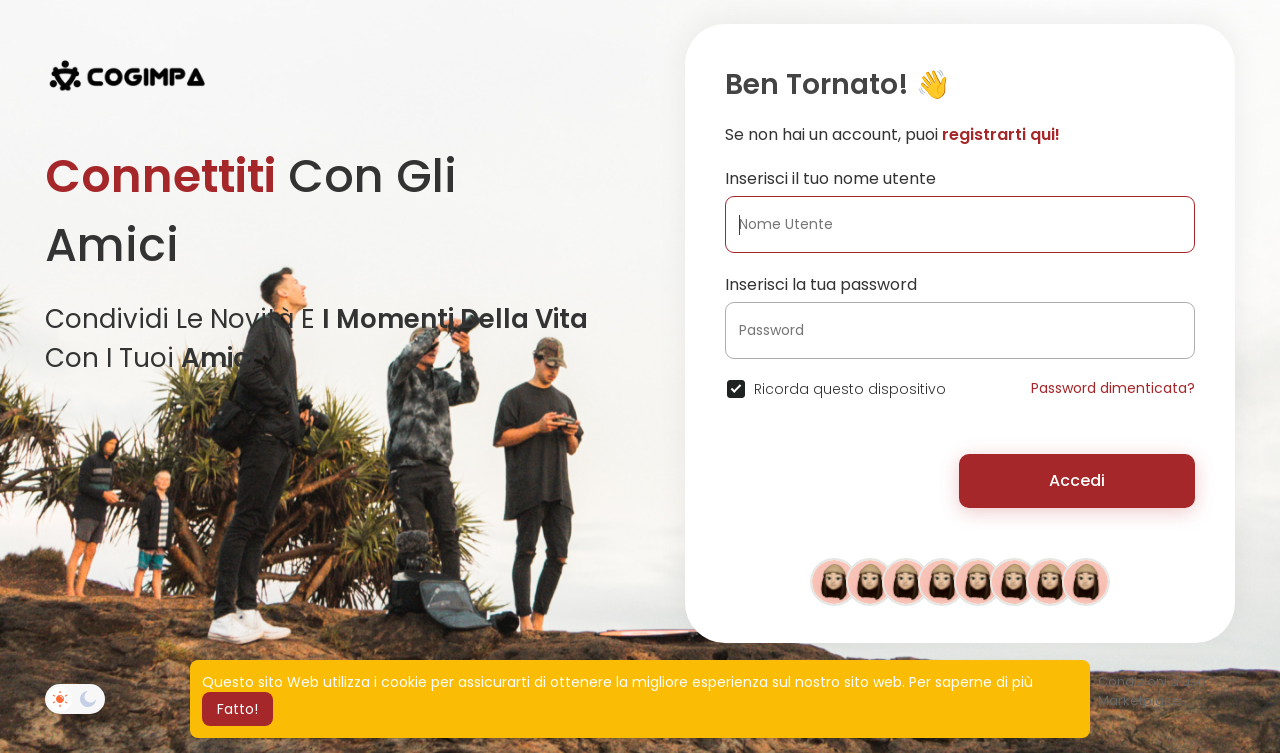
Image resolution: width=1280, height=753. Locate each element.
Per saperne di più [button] (971, 682)
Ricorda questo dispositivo (850, 389)
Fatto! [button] (237, 709)
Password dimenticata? (1113, 388)
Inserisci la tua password (821, 284)
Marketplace (1139, 700)
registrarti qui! (1001, 134)
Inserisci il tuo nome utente (830, 178)
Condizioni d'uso (1152, 681)
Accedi (1077, 480)
